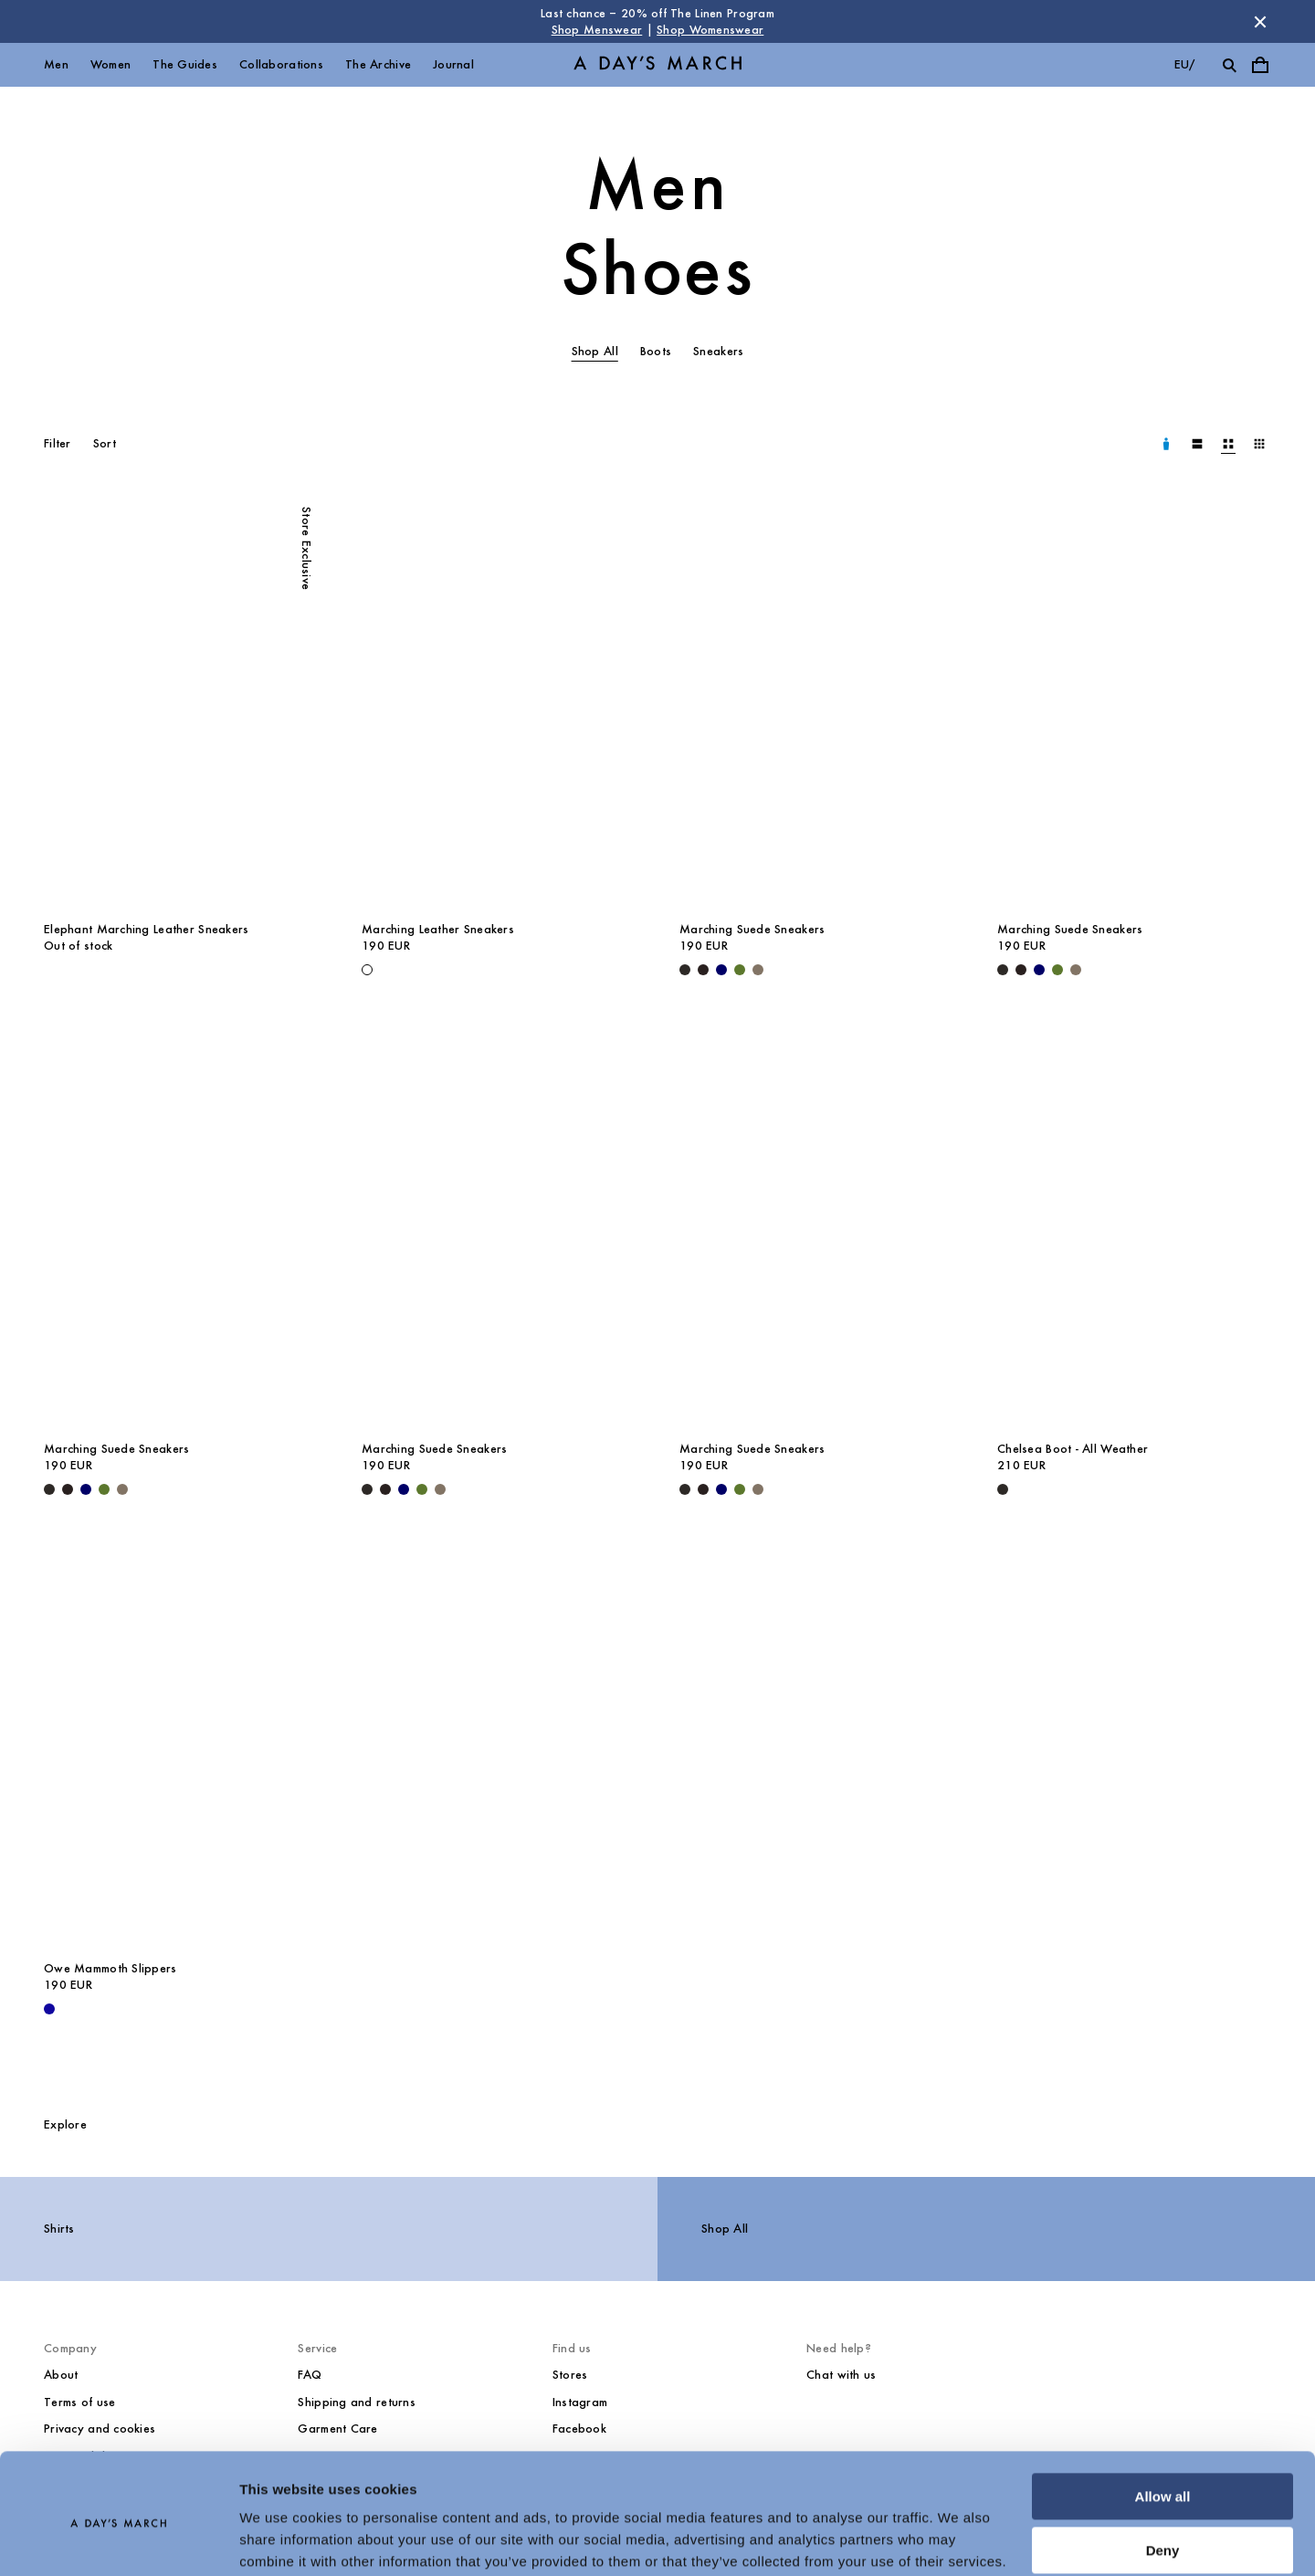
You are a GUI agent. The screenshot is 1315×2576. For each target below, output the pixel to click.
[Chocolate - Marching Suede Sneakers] (703, 969)
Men (56, 64)
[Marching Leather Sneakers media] (499, 704)
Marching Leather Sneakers (438, 929)
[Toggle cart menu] (1260, 64)
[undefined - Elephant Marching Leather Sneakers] (49, 969)
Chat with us (841, 2374)
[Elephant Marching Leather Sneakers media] (181, 704)
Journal (453, 64)
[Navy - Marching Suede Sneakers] (721, 969)
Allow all (1163, 2425)
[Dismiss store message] (1260, 21)
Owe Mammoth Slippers (110, 1968)
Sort (104, 443)
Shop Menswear (597, 29)
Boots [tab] (655, 351)
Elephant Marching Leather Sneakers (146, 929)
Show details (281, 2540)
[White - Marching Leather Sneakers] (367, 969)
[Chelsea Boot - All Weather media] (1134, 1224)
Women (110, 64)
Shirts (59, 2228)
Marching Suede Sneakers (752, 929)
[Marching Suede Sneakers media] (816, 704)
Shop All (724, 2228)
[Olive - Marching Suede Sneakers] (739, 969)
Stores (570, 2374)
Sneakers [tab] (718, 351)
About (61, 2374)
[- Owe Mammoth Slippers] (49, 2008)
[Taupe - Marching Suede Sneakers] (757, 969)
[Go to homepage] (657, 65)
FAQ (309, 2374)
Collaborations (281, 64)
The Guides (185, 64)
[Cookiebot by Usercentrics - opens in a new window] (118, 2540)
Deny (1163, 2478)
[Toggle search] (1229, 64)
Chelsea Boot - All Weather (1072, 1448)
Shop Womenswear (710, 29)
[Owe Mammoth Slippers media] (181, 1744)
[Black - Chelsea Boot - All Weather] (1002, 1489)
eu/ (1184, 64)
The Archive (378, 64)
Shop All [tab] (595, 351)
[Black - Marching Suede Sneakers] (684, 969)
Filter (57, 443)
